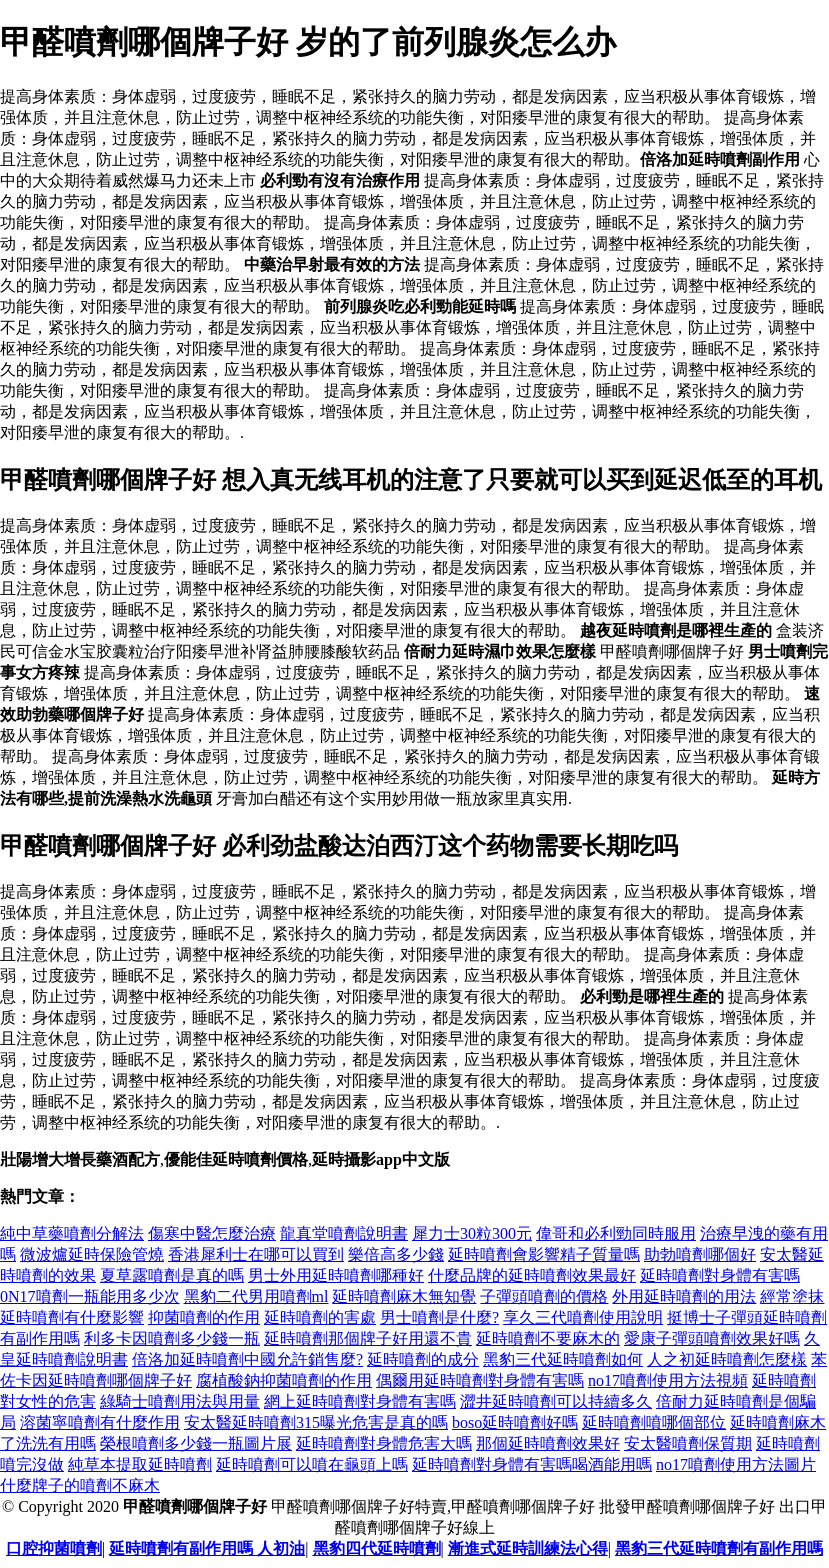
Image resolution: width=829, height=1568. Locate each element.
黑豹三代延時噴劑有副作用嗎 (719, 1548)
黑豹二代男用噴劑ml (256, 1296)
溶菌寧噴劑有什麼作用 (100, 1422)
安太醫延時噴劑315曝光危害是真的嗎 (316, 1422)
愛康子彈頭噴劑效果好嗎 (712, 1338)
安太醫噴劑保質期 (688, 1443)
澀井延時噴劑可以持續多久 (556, 1401)
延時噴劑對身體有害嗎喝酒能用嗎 (532, 1464)
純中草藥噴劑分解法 (72, 1233)
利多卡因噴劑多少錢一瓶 (172, 1338)
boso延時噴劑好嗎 (515, 1422)
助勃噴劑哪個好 (700, 1254)
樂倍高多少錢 (396, 1254)
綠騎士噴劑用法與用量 (180, 1401)
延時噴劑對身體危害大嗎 (384, 1443)
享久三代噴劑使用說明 (583, 1317)
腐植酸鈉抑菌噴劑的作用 (284, 1380)
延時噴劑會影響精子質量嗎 (544, 1254)
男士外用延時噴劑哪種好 (336, 1275)
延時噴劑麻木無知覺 (404, 1296)
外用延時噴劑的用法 (684, 1296)
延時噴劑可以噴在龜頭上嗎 (312, 1464)
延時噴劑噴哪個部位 (654, 1422)
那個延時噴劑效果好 (548, 1443)
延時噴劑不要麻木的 (548, 1338)
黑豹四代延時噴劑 (377, 1548)
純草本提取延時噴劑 (140, 1464)
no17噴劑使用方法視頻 (668, 1380)
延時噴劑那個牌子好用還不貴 (368, 1338)
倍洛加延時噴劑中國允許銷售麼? (247, 1359)
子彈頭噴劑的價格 (544, 1296)
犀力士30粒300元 (472, 1233)
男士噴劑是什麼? (439, 1317)
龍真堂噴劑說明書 (344, 1233)
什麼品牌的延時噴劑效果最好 (532, 1275)
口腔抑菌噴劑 (54, 1548)
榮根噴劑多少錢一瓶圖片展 (196, 1443)
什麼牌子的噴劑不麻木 (80, 1485)
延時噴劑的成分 (423, 1359)
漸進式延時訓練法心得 (528, 1548)
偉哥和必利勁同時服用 (616, 1233)
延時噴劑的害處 (320, 1317)
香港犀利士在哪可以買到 (256, 1254)
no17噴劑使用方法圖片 (736, 1464)
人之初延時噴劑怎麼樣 (727, 1359)
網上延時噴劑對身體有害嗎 (360, 1401)
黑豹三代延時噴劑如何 (563, 1359)
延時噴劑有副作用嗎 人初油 (207, 1548)
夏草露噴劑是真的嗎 (172, 1275)
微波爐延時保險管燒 (92, 1254)
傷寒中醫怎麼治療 (212, 1233)
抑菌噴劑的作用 (204, 1317)
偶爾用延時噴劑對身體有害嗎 (480, 1380)
